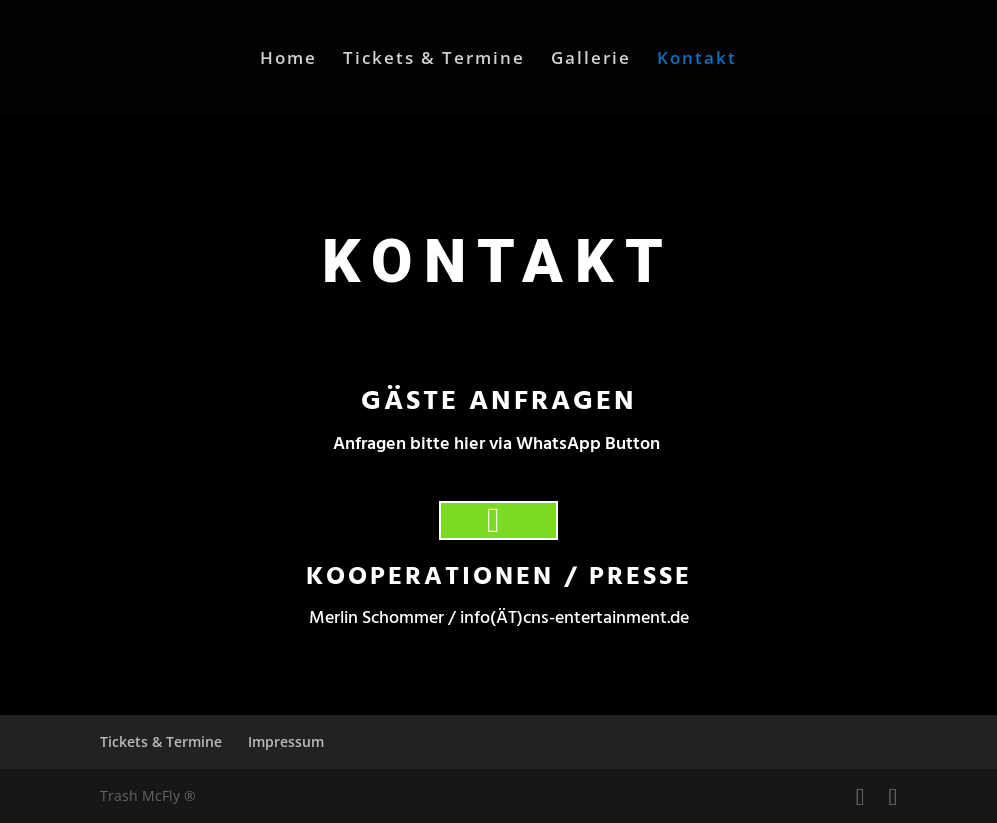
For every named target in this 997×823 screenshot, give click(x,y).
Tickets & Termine (434, 60)
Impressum (286, 741)
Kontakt (697, 60)
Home (288, 60)
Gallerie (591, 60)
